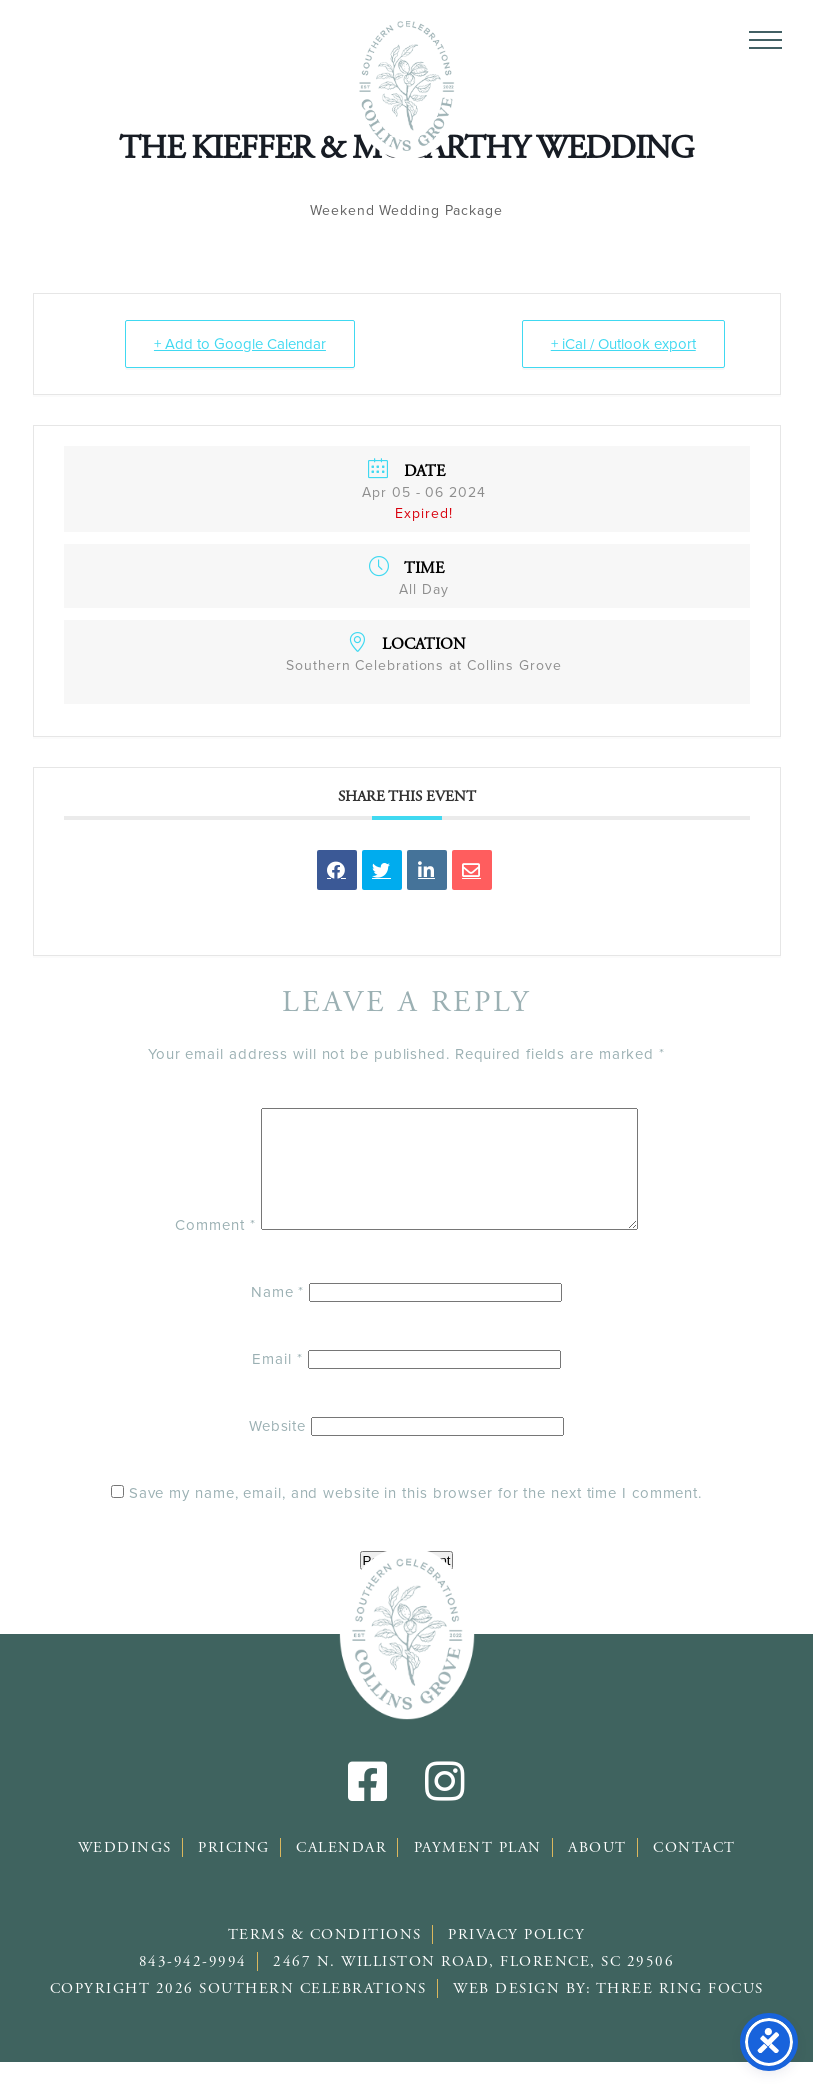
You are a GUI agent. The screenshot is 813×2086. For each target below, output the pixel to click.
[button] (765, 39)
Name (277, 1316)
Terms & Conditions (325, 1958)
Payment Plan (478, 1871)
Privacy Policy (516, 1958)
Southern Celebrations (406, 85)
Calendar (341, 1871)
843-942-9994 (193, 1985)
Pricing (234, 1871)
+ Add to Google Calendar (240, 344)
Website (277, 1450)
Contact (694, 1871)
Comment (193, 1249)
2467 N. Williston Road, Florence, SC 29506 (473, 1985)
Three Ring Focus (680, 2012)
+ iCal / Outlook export (623, 344)
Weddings (125, 1871)
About (597, 1871)
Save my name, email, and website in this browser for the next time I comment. (415, 1517)
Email (277, 1383)
